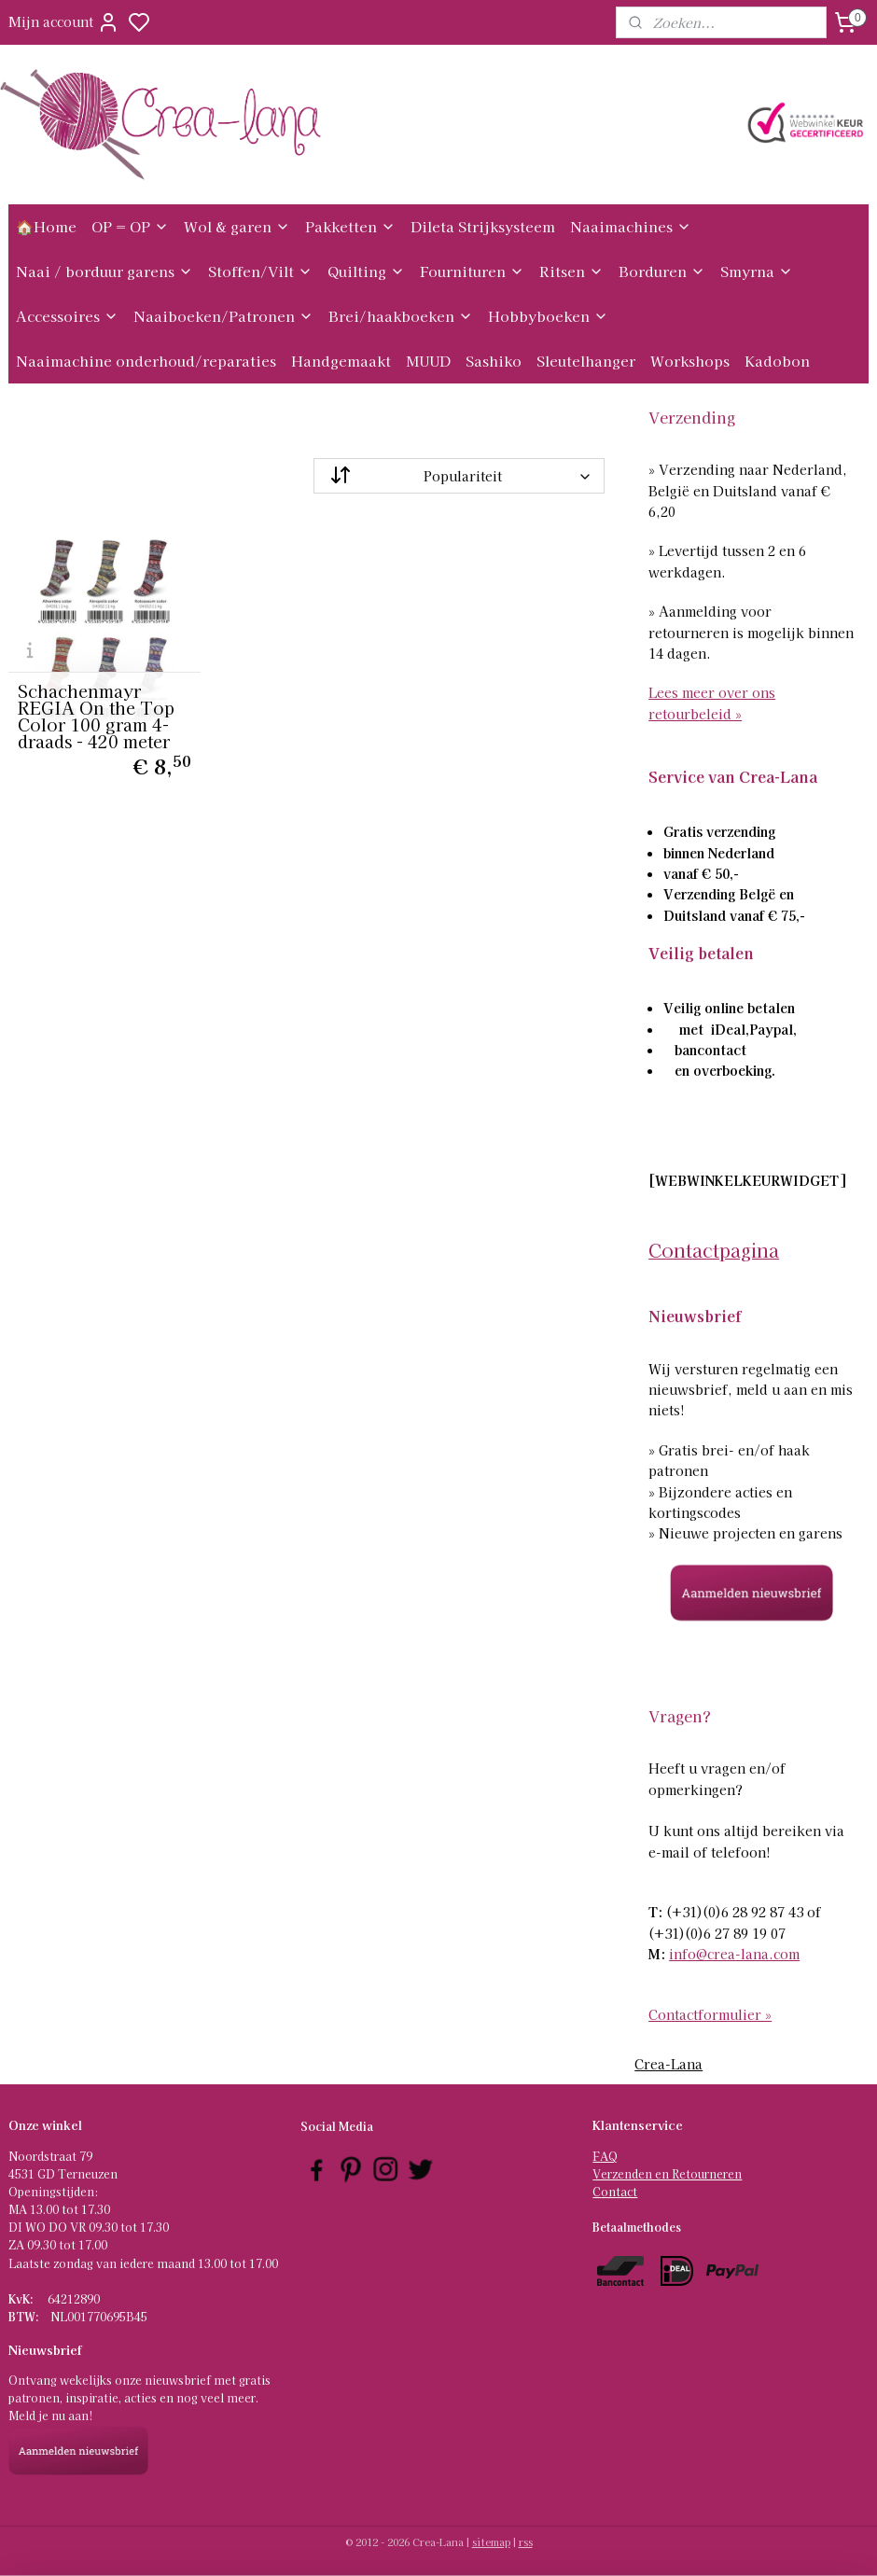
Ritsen (571, 271)
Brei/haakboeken (400, 316)
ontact (619, 2191)
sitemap (491, 2541)
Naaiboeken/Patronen (223, 316)
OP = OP (130, 226)
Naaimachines (630, 226)
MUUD (428, 360)
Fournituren (472, 271)
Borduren (662, 271)
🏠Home (46, 226)
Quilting (366, 271)
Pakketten (350, 226)
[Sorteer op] (459, 476)
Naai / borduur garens (104, 271)
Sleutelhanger (585, 360)
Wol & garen (237, 226)
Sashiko (494, 360)
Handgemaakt (341, 360)
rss (526, 2541)
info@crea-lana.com (734, 1953)
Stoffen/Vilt (260, 271)
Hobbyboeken (548, 316)
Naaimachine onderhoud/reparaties (146, 360)
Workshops (690, 360)
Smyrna (756, 271)
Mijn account (63, 22)
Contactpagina (713, 1249)
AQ (609, 2156)
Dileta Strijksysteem (483, 226)
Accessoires (67, 316)
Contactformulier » (710, 2014)
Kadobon (777, 360)
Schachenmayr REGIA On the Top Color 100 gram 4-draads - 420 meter (96, 715)
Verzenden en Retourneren (667, 2173)
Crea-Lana (668, 2063)
